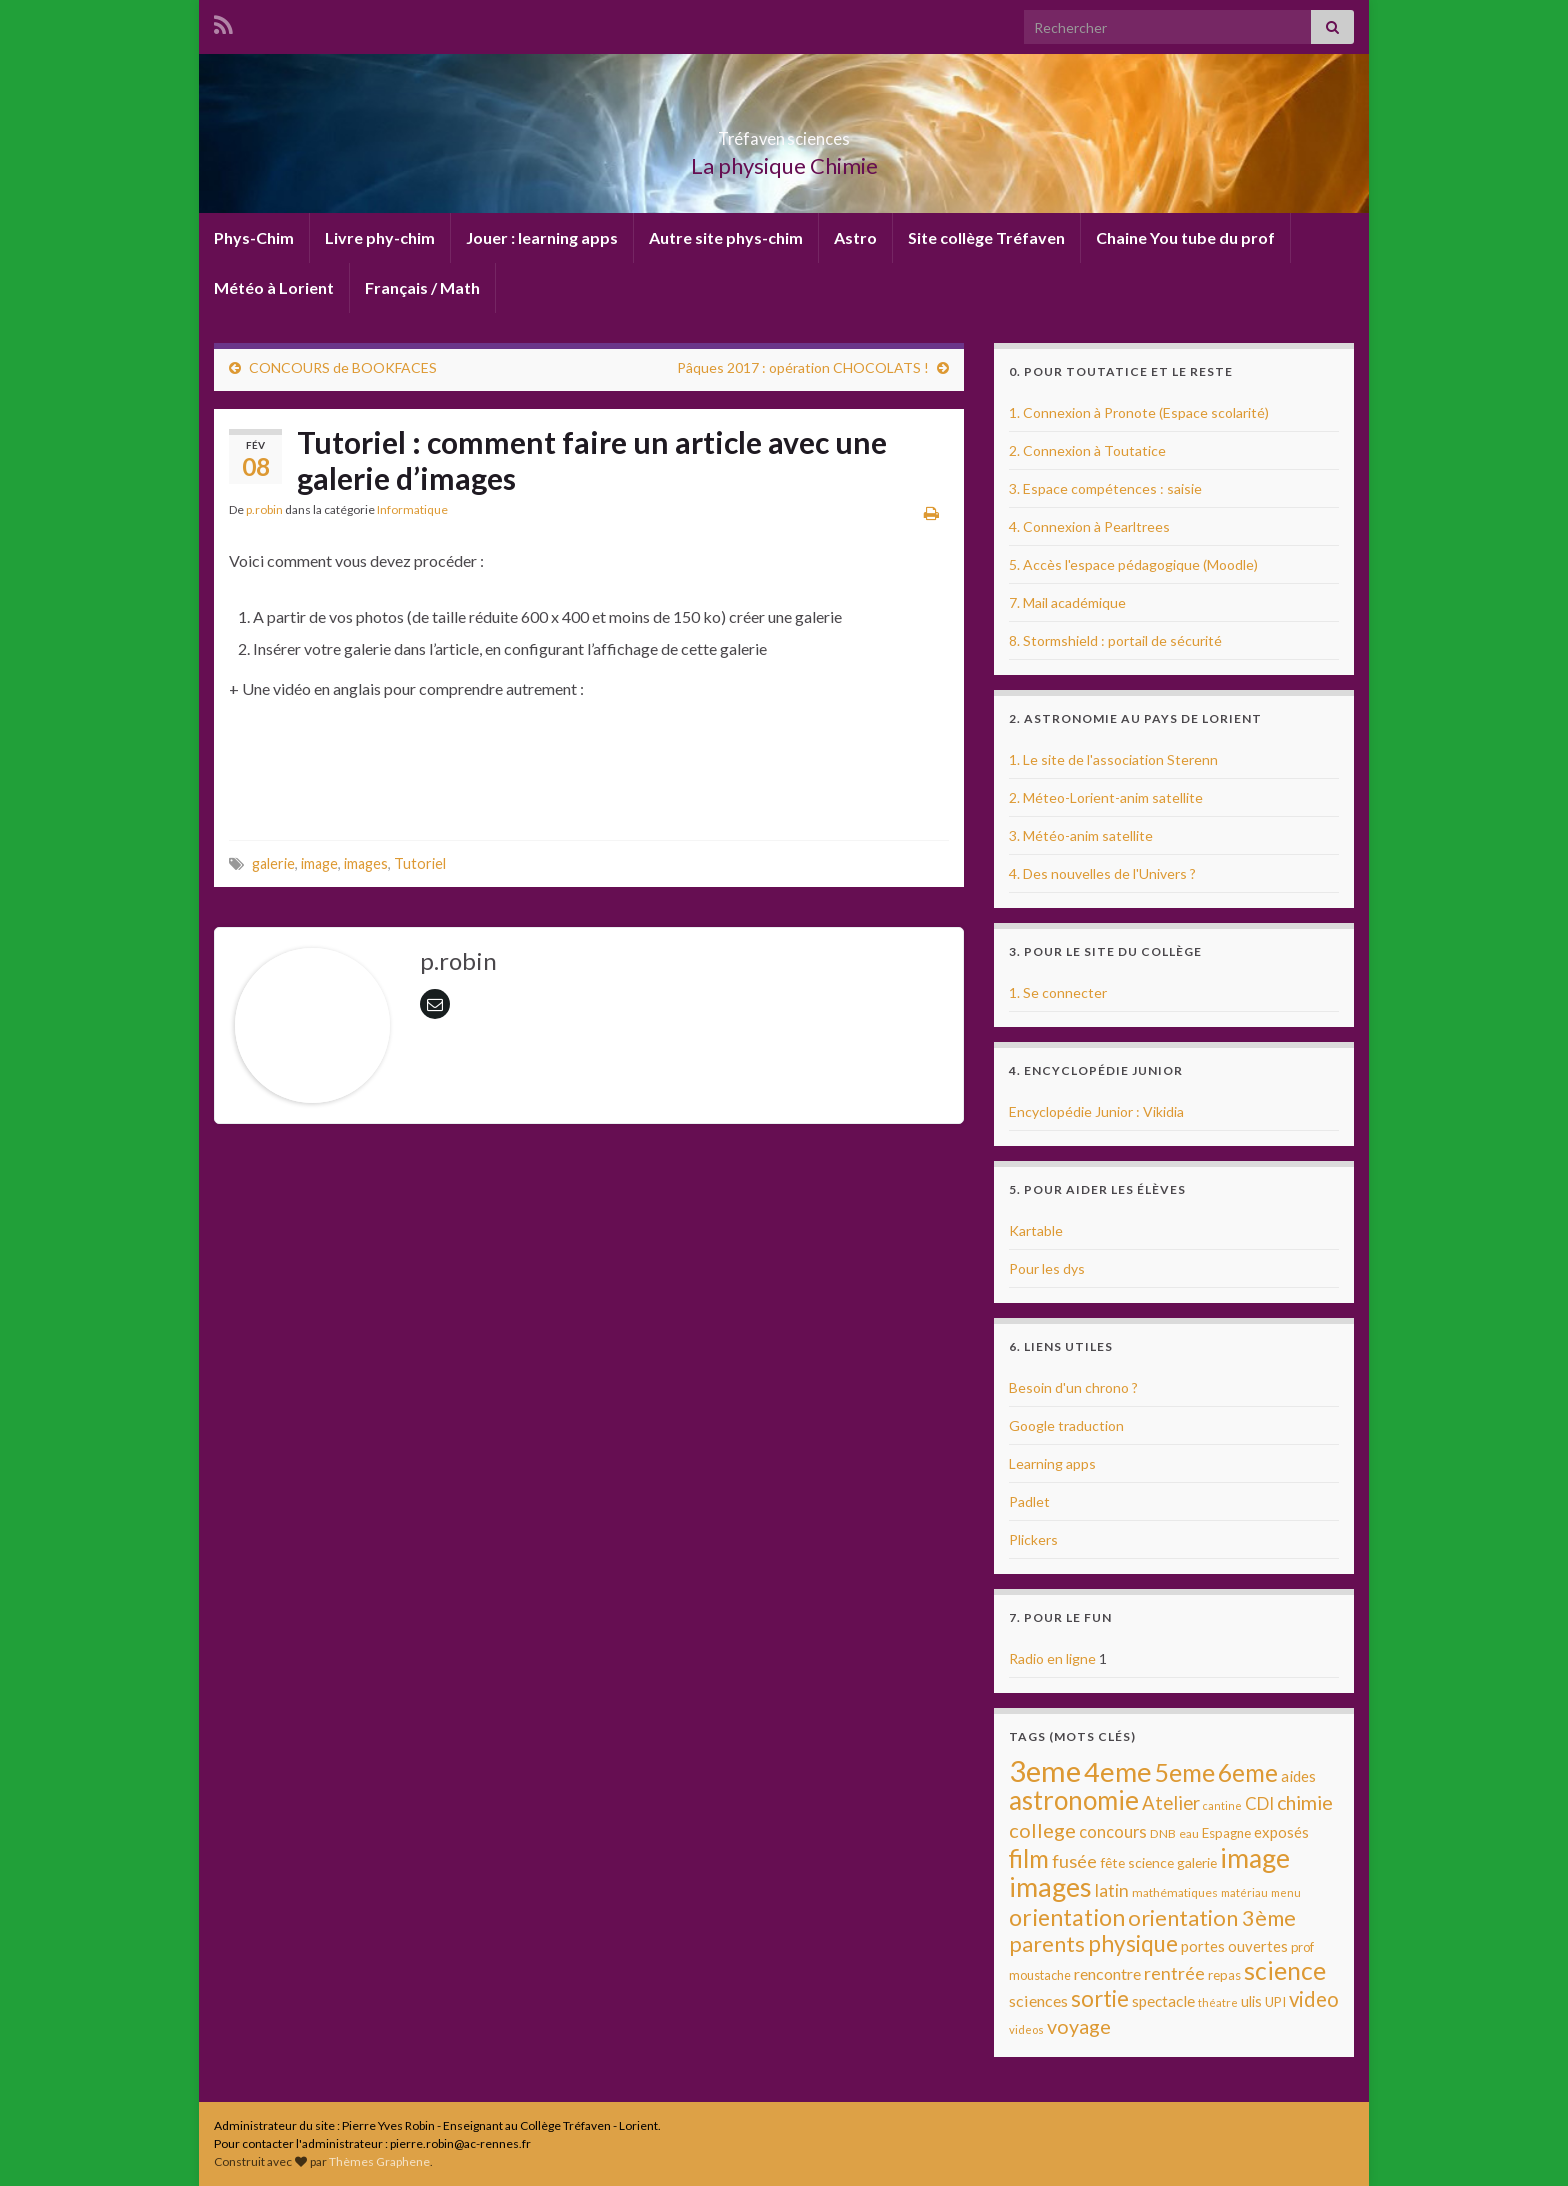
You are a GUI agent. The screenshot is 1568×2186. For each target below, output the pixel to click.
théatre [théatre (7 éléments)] (1218, 2002)
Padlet (1029, 1501)
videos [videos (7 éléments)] (1026, 2029)
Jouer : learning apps (542, 237)
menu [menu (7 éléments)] (1286, 1892)
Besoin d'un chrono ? (1073, 1387)
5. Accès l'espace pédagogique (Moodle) (1133, 564)
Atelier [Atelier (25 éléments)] (1171, 1803)
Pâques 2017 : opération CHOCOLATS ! (803, 367)
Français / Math (422, 287)
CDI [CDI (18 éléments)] (1259, 1803)
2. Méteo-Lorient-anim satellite (1106, 797)
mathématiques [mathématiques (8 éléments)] (1175, 1892)
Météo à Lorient (274, 287)
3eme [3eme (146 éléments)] (1045, 1770)
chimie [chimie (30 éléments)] (1305, 1802)
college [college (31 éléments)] (1042, 1830)
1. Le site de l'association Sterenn (1113, 759)
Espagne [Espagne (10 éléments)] (1226, 1833)
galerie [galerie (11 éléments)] (1197, 1862)
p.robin (264, 509)
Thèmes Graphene (379, 2161)
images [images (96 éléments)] (1050, 1887)
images (366, 863)
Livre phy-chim (380, 237)
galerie (273, 863)
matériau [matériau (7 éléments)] (1244, 1892)
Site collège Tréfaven (986, 237)
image (319, 863)
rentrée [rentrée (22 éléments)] (1174, 1973)
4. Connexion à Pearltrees (1089, 526)
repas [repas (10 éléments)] (1224, 1975)
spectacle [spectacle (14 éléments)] (1163, 2001)
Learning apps (1052, 1463)
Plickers (1033, 1539)
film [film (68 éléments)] (1029, 1858)
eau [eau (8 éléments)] (1189, 1833)
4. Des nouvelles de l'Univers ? (1102, 873)
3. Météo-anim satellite (1081, 835)
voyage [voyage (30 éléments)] (1079, 2026)
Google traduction (1066, 1425)
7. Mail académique (1067, 602)
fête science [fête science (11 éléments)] (1137, 1862)
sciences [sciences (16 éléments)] (1038, 2000)
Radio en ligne (1052, 1658)
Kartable (1036, 1230)
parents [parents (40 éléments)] (1047, 1944)
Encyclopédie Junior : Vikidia (1096, 1111)
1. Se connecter (1058, 992)
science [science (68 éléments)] (1285, 1970)
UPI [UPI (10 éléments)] (1275, 2002)
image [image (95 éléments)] (1255, 1858)
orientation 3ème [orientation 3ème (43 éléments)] (1212, 1917)
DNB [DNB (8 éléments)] (1163, 1833)
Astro (855, 237)
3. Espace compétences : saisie (1105, 488)
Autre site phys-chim (726, 237)
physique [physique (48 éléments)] (1133, 1943)
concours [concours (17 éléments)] (1113, 1832)
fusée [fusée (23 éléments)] (1074, 1861)
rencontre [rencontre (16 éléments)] (1107, 1973)
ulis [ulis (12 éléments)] (1251, 2001)
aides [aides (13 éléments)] (1298, 1776)
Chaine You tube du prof (1185, 237)
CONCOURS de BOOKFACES (343, 367)
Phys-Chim (254, 237)
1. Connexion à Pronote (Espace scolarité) (1139, 412)
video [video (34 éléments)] (1314, 1999)
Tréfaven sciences (784, 132)
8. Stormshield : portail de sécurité (1115, 640)
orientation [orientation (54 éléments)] (1067, 1917)
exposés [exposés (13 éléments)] (1281, 1832)
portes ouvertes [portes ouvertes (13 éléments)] (1234, 1946)
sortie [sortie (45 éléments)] (1100, 1998)
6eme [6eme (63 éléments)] (1248, 1772)
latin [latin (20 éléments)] (1112, 1890)
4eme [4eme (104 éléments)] (1118, 1771)
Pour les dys (1047, 1268)
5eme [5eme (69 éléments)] (1185, 1772)
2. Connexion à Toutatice (1087, 450)
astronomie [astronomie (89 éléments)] (1074, 1800)
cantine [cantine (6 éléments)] (1222, 1805)
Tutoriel (420, 863)
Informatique (412, 509)
